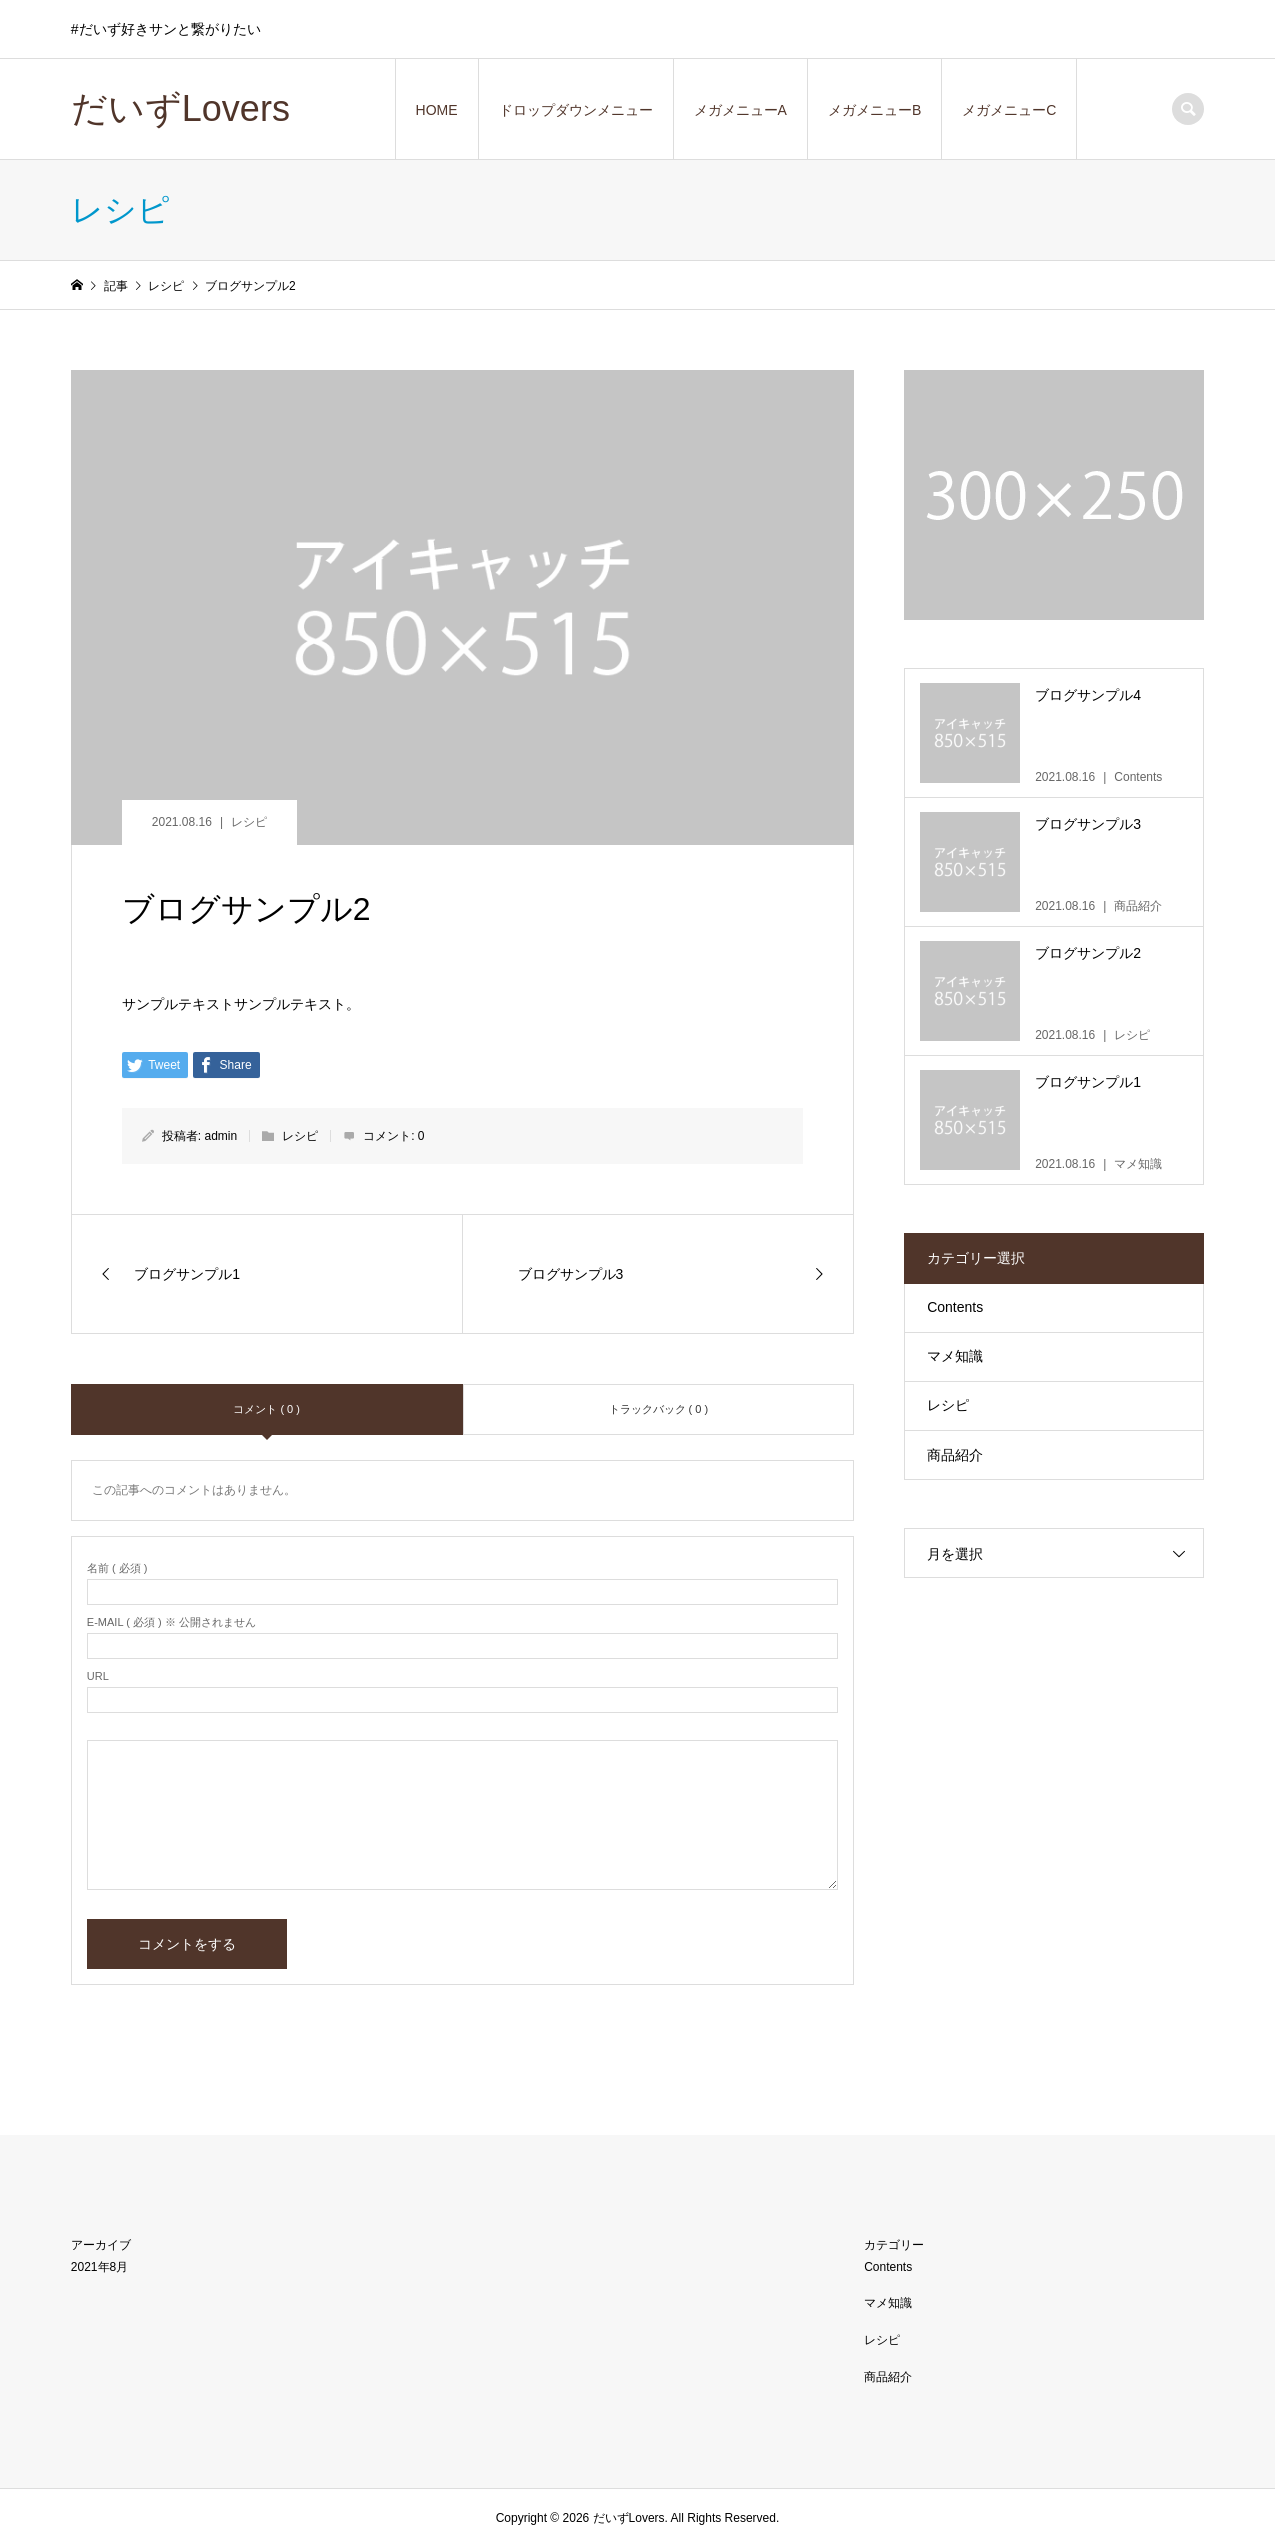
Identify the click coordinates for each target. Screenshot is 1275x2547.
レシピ (249, 822)
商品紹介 (955, 1455)
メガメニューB (874, 110)
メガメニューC (1009, 110)
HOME (437, 110)
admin (221, 1136)
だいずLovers (180, 108)
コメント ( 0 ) (266, 1409)
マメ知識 (955, 1356)
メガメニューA (740, 110)
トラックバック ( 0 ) (659, 1409)
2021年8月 (99, 2267)
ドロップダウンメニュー (576, 110)
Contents (955, 1307)
